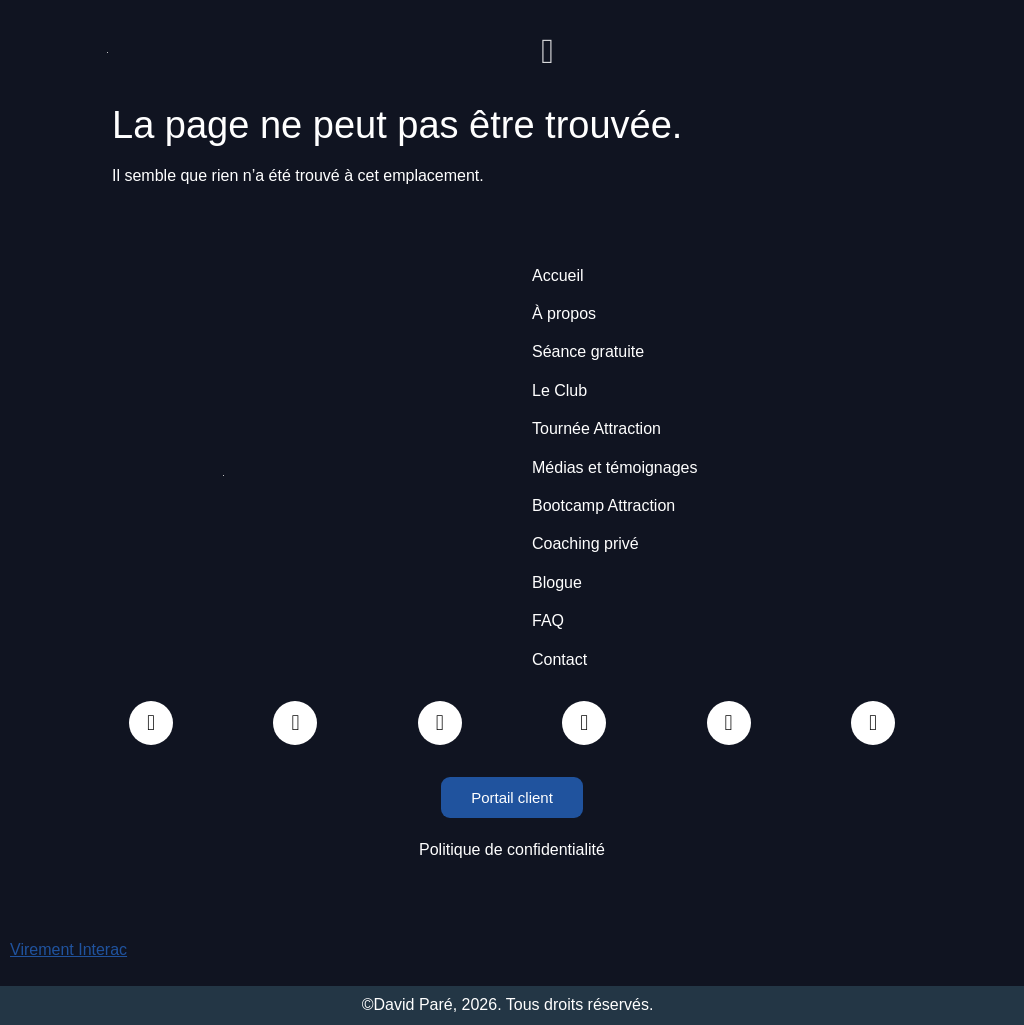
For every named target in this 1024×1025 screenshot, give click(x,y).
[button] (548, 51)
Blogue (557, 582)
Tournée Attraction (596, 428)
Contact (559, 659)
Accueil (558, 275)
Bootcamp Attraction (603, 505)
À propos (564, 313)
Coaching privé (585, 543)
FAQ (548, 620)
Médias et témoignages (614, 467)
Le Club (559, 390)
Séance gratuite (588, 351)
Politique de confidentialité (512, 849)
